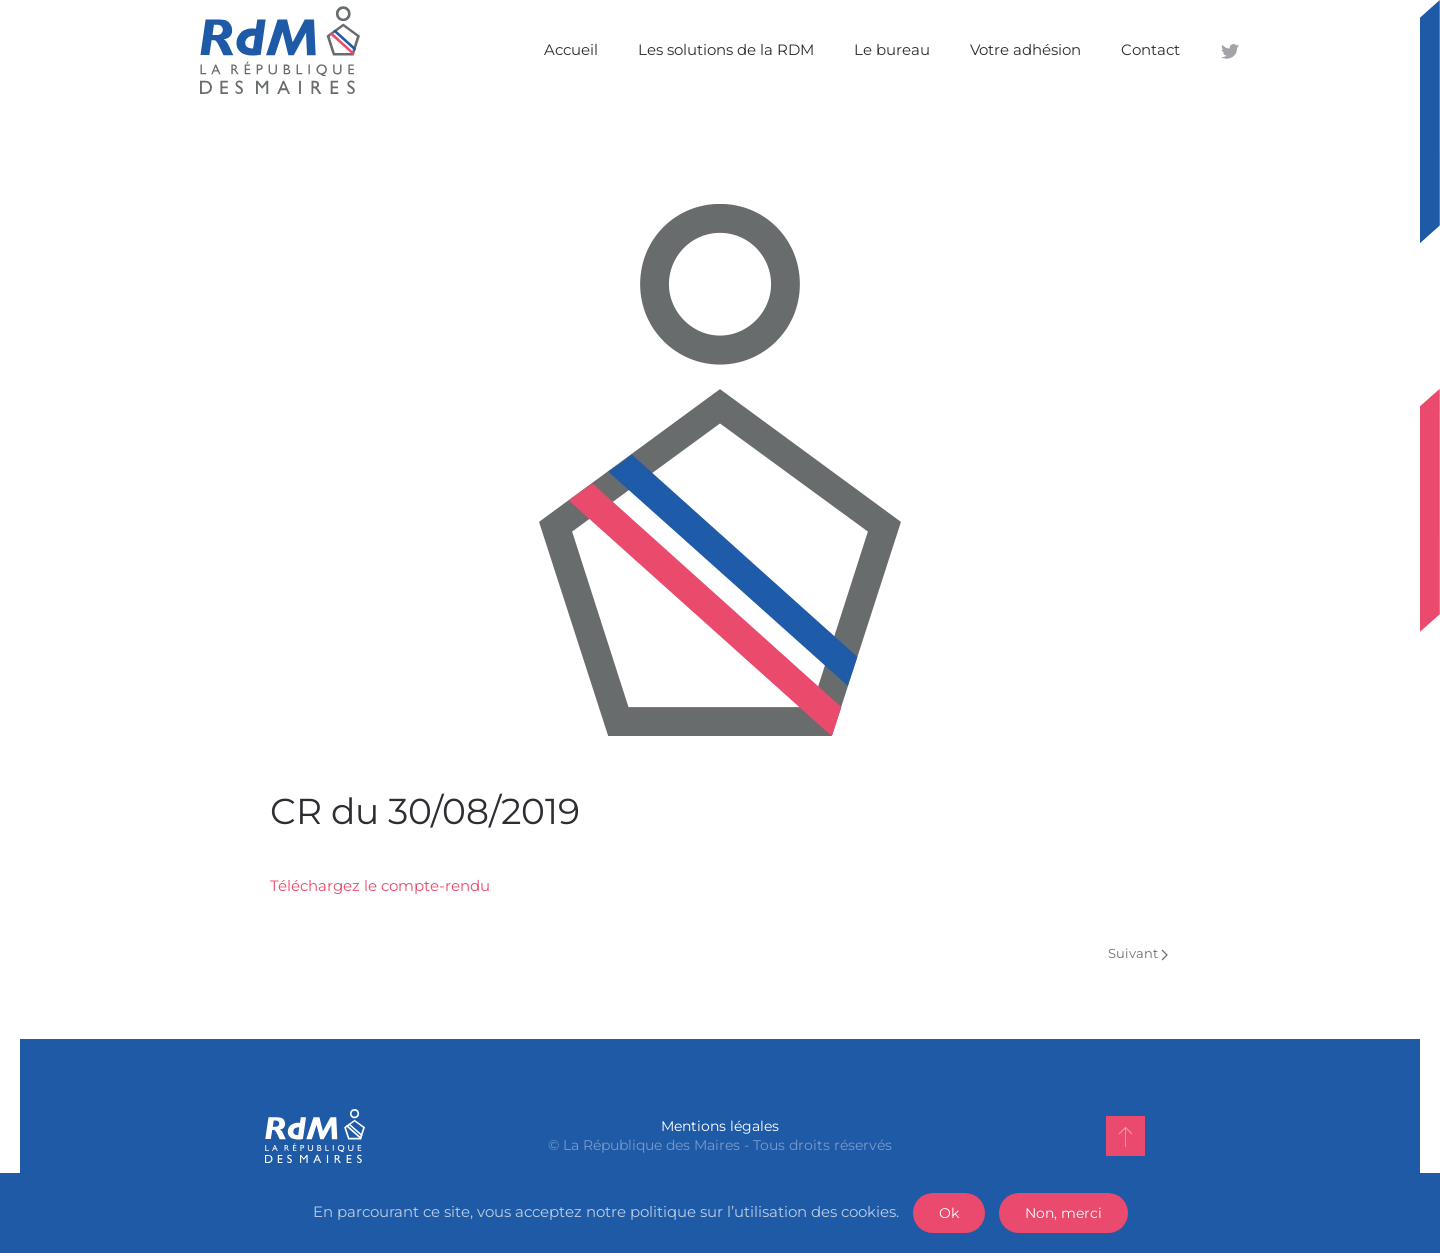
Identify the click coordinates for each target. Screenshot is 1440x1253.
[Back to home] (280, 50)
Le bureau (892, 49)
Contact (1150, 49)
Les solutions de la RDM (726, 49)
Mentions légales (720, 1126)
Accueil (571, 49)
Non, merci (1063, 1213)
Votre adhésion (1025, 49)
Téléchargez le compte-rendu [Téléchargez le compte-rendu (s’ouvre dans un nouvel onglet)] (380, 885)
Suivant (1138, 953)
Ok (949, 1213)
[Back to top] (1125, 1136)
